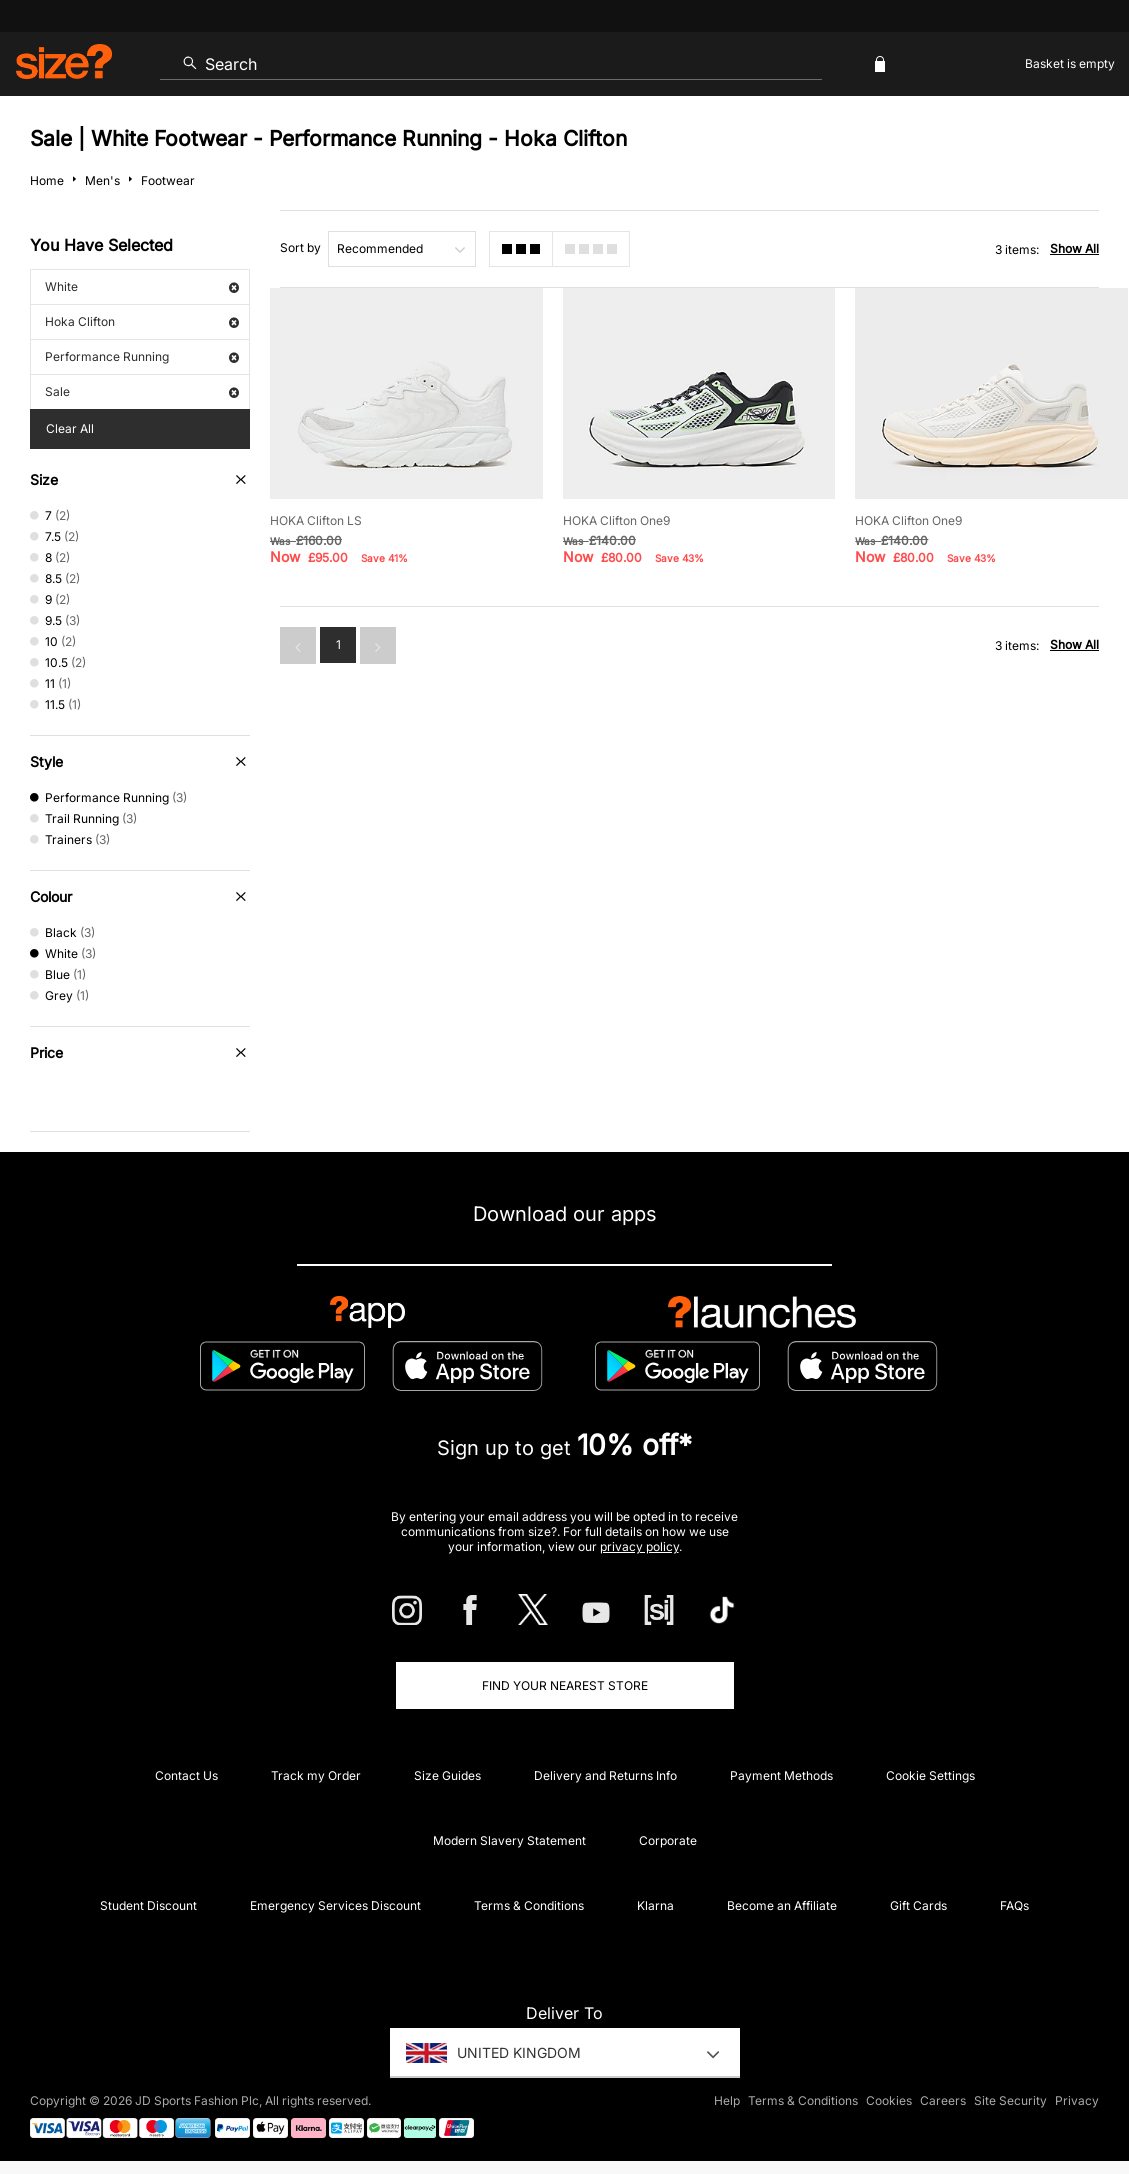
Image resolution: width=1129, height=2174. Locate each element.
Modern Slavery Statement (509, 1840)
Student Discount (148, 1905)
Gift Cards (918, 1905)
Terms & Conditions (529, 1905)
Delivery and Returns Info (605, 1775)
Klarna (655, 1905)
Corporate (668, 1840)
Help (727, 2100)
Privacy (1077, 2100)
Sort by (300, 247)
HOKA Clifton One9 (616, 520)
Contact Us (186, 1775)
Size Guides (447, 1775)
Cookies (889, 2100)
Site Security (1010, 2100)
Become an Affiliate (782, 1905)
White (142, 286)
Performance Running (142, 356)
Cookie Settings (930, 1775)
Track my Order (316, 1775)
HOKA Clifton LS (316, 520)
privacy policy (639, 1546)
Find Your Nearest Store (565, 1685)
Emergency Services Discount (335, 1905)
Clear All (70, 428)
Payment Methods (781, 1775)
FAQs (1014, 1905)
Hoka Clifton (142, 321)
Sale (142, 391)
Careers (943, 2100)
